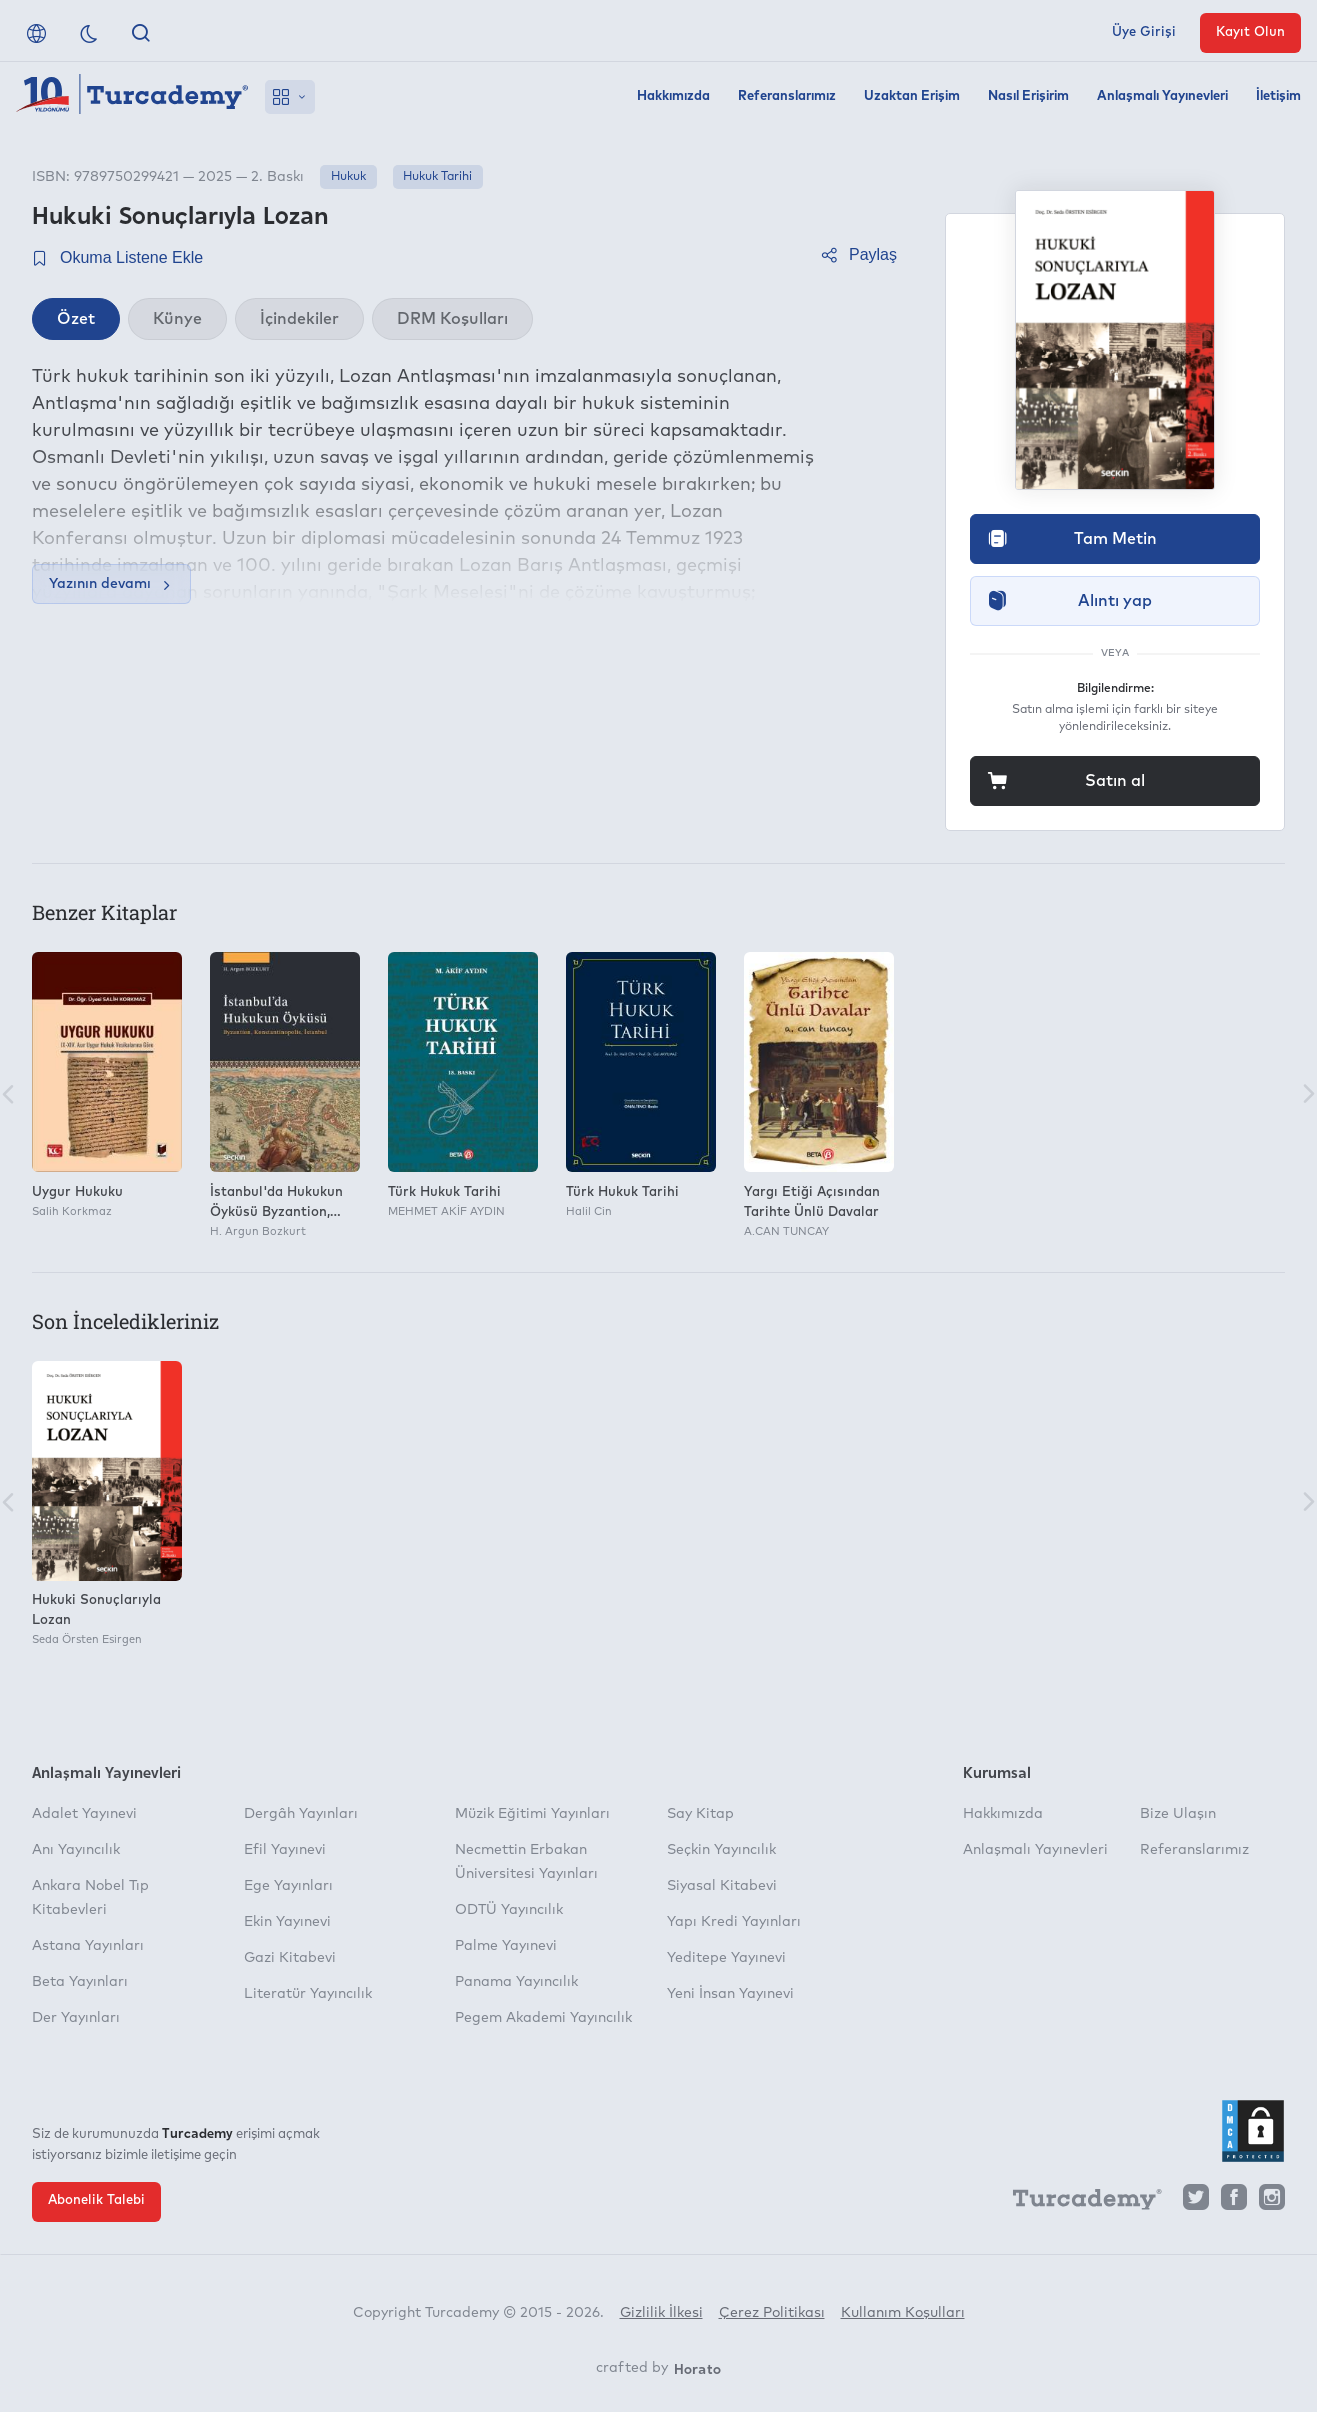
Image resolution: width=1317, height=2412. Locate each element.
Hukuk (348, 177)
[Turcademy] (1078, 2202)
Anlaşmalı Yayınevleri (1162, 96)
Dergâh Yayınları (301, 1814)
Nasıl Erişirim (1028, 96)
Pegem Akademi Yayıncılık (543, 2018)
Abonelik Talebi (96, 2200)
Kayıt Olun (1250, 32)
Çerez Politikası (772, 2313)
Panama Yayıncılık (516, 1982)
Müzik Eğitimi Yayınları (532, 1814)
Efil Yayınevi (285, 1850)
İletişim (1278, 96)
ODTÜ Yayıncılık (509, 1910)
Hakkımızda (673, 96)
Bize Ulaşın (1178, 1814)
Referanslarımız (787, 96)
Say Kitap (700, 1814)
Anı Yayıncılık (76, 1850)
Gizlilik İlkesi (661, 2313)
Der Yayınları (76, 2018)
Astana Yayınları (88, 1946)
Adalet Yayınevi (84, 1814)
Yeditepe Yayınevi (726, 1958)
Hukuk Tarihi (437, 177)
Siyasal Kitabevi (722, 1886)
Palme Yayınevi (506, 1946)
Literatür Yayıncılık (308, 1994)
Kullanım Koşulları (903, 2313)
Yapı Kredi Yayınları (734, 1922)
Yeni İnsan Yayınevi (730, 1994)
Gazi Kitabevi (290, 1958)
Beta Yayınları (80, 1982)
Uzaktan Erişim (912, 96)
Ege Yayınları (288, 1886)
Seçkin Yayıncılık (721, 1850)
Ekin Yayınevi (287, 1922)
